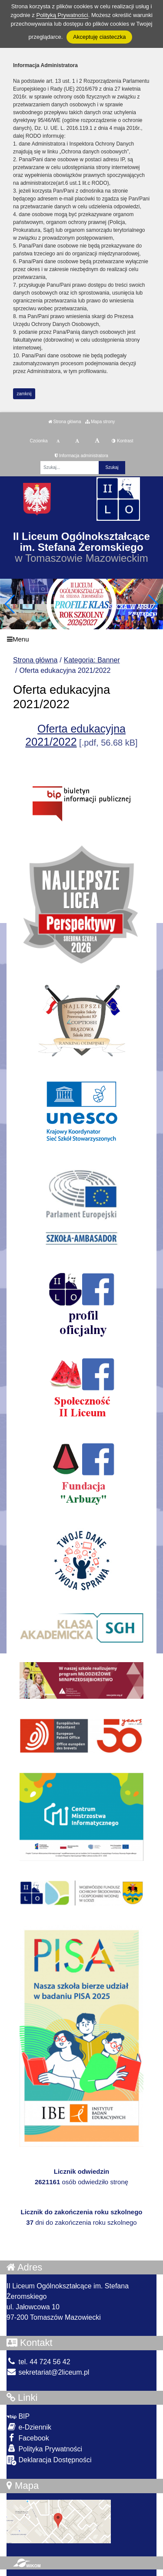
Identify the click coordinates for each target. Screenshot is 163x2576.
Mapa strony (100, 421)
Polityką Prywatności (62, 15)
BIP (18, 2416)
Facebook (28, 2437)
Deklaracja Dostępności (49, 2460)
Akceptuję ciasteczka (99, 37)
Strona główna (64, 421)
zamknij (24, 393)
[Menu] (81, 639)
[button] (153, 604)
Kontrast (122, 440)
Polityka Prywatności (44, 2448)
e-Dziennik (29, 2427)
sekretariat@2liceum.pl (48, 2372)
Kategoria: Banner (92, 660)
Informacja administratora (81, 455)
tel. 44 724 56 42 (38, 2362)
